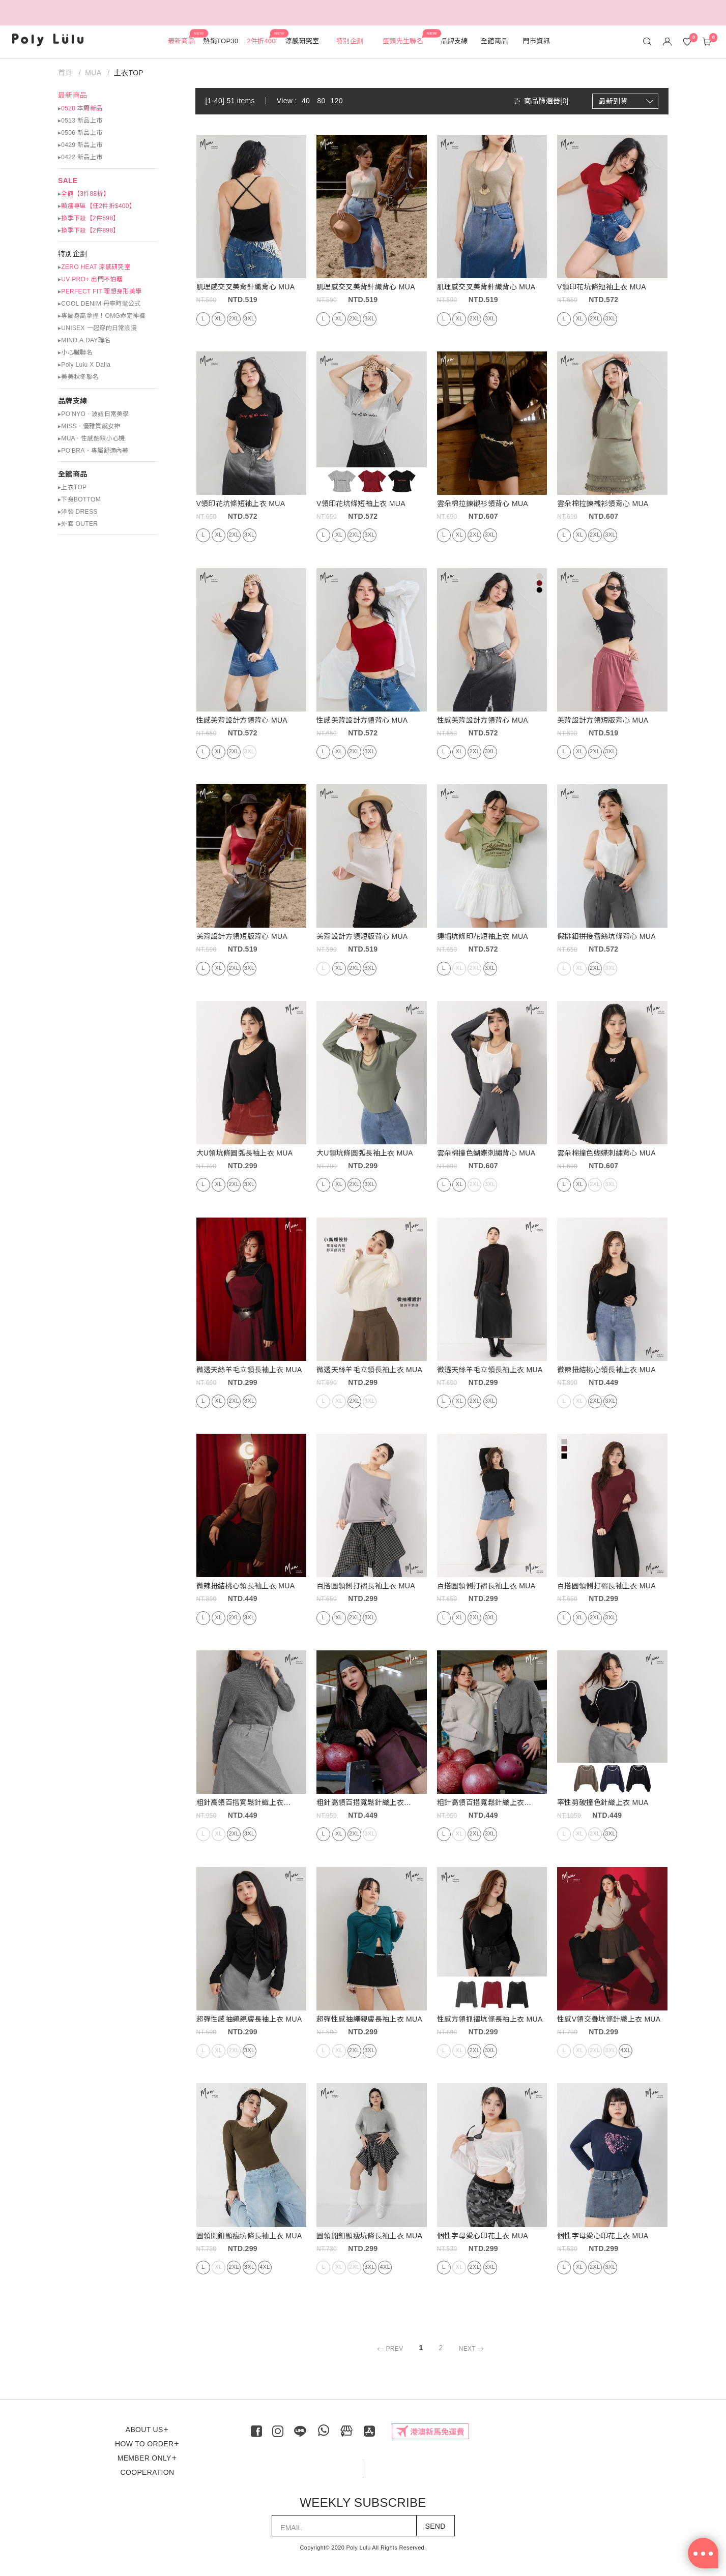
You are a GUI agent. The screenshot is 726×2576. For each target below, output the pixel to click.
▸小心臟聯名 (75, 352)
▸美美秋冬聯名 (78, 376)
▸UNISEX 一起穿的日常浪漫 (97, 328)
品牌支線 (72, 401)
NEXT (473, 2348)
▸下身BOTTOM (79, 499)
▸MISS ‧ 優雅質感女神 (89, 426)
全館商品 (72, 474)
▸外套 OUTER (78, 523)
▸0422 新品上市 (80, 157)
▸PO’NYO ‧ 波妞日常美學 (93, 414)
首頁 (66, 73)
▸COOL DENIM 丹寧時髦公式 (99, 303)
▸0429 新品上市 (80, 145)
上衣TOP (128, 73)
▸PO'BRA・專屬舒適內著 (93, 450)
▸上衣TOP (72, 487)
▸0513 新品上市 (80, 120)
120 (337, 101)
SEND (435, 2526)
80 (321, 101)
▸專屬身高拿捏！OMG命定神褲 (101, 315)
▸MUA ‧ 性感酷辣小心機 (91, 438)
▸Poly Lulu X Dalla (84, 364)
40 (306, 101)
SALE (68, 180)
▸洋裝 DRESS (78, 511)
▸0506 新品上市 (80, 132)
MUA (93, 73)
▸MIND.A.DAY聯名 (84, 340)
